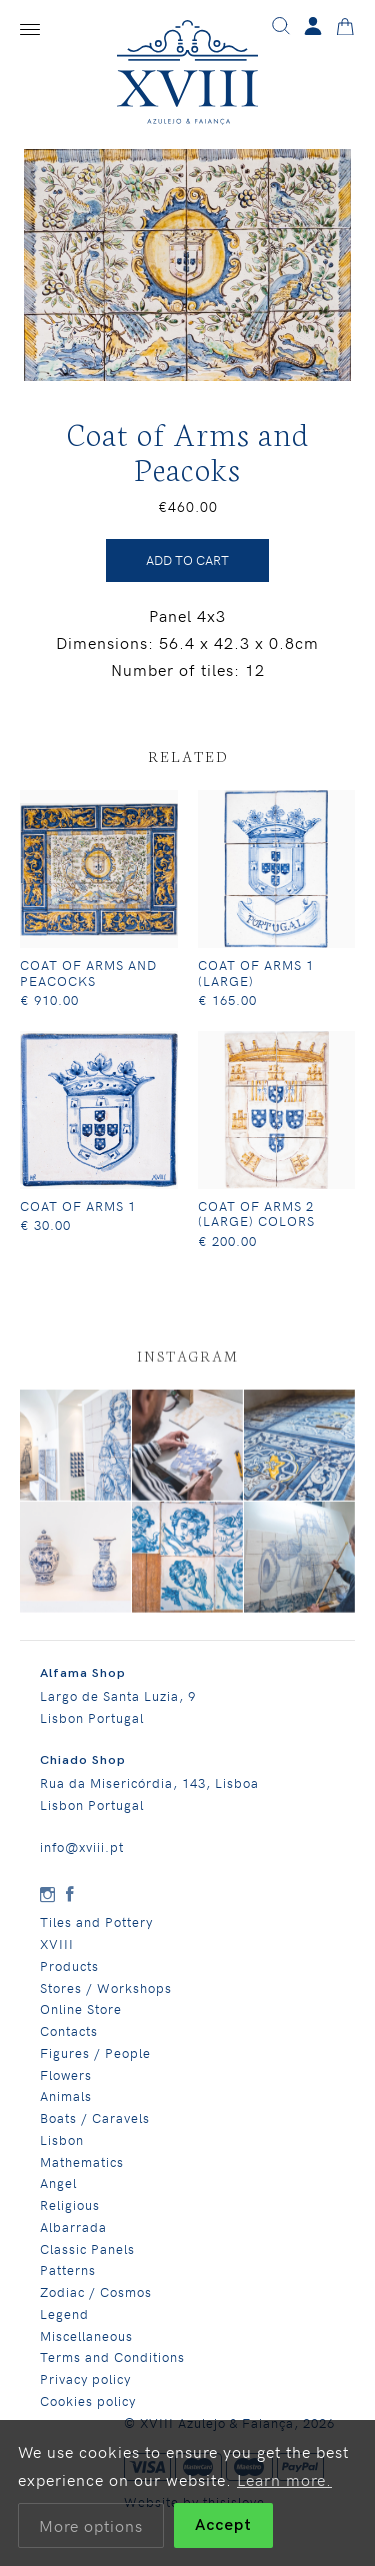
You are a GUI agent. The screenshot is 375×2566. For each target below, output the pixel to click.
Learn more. (284, 2479)
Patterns (68, 2282)
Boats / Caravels (95, 2130)
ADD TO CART (187, 572)
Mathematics (82, 2173)
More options (91, 2525)
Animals (66, 2108)
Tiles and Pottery (96, 1934)
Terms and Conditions (112, 2369)
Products (69, 1977)
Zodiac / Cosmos (96, 2304)
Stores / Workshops (106, 1999)
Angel (58, 2195)
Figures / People (95, 2064)
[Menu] (30, 30)
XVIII (57, 1956)
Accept (223, 2525)
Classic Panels (87, 2260)
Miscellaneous (86, 2347)
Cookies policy (88, 2412)
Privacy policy (85, 2391)
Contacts (69, 2043)
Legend (64, 2325)
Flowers (66, 2086)
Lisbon (62, 2151)
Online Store (81, 2021)
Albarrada (73, 2238)
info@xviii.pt (82, 1858)
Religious (70, 2217)
